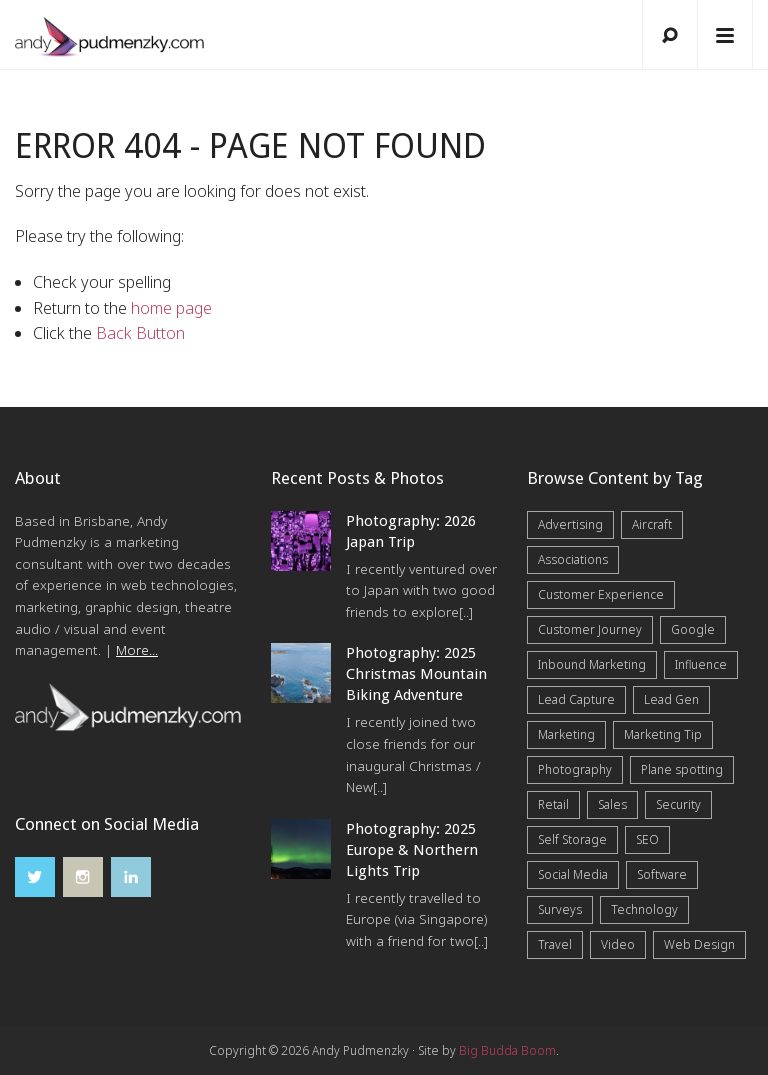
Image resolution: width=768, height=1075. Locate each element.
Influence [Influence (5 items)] (701, 664)
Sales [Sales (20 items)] (612, 804)
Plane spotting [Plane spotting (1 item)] (682, 769)
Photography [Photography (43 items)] (575, 769)
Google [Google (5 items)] (693, 629)
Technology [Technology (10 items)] (644, 909)
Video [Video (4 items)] (618, 944)
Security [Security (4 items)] (678, 804)
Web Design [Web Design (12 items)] (699, 944)
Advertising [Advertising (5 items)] (570, 524)
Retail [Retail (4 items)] (553, 804)
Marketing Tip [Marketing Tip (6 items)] (663, 734)
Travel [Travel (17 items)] (555, 944)
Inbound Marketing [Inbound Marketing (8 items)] (592, 664)
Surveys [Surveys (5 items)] (560, 909)
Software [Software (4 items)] (662, 874)
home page (171, 308)
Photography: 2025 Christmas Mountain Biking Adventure (416, 674)
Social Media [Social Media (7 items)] (573, 874)
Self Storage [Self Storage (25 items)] (572, 839)
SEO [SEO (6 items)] (647, 839)
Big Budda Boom (507, 1050)
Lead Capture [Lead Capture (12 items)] (576, 699)
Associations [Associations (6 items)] (573, 559)
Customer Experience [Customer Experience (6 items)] (601, 594)
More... (137, 650)
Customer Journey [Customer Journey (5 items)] (590, 629)
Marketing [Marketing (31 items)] (566, 734)
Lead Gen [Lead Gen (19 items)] (671, 699)
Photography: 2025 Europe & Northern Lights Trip (412, 850)
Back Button (140, 333)
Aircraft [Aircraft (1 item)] (652, 524)
